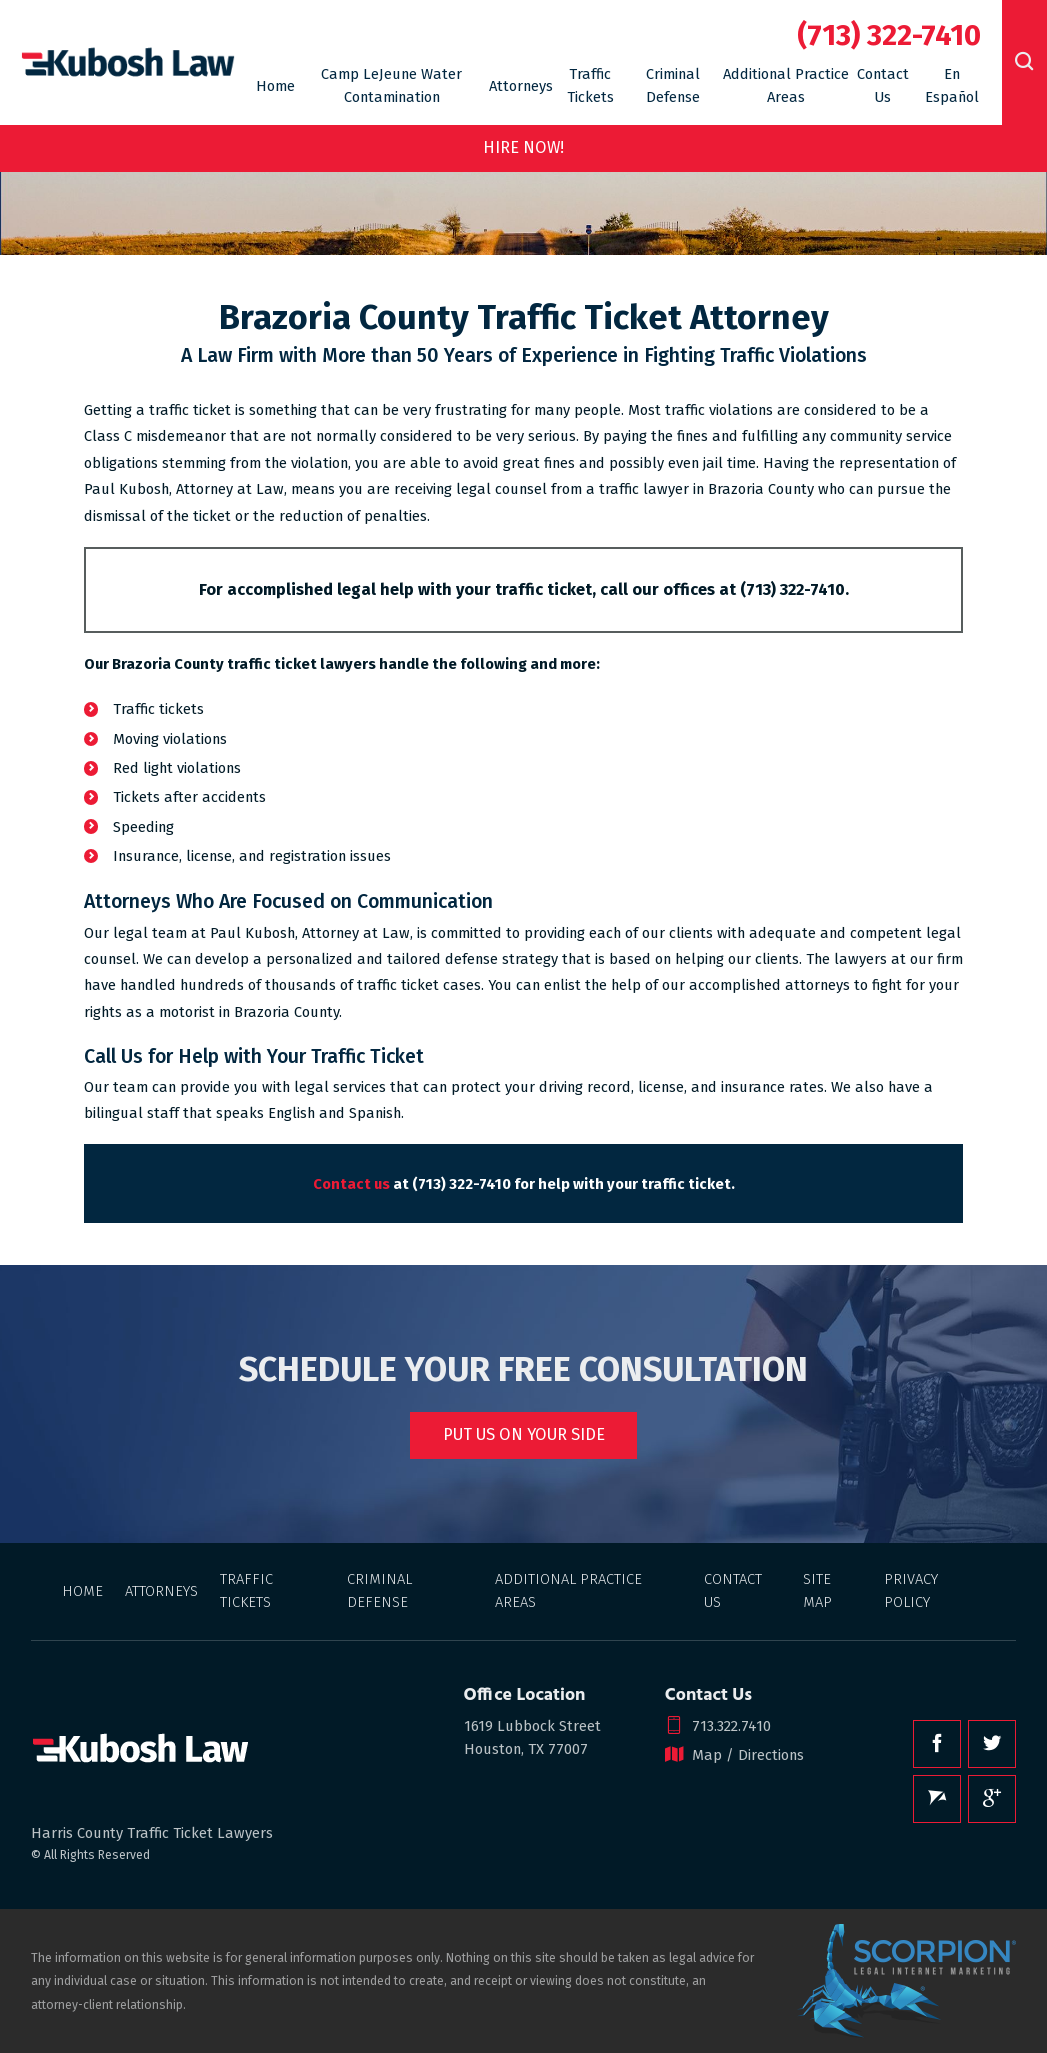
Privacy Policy (911, 1590)
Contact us (351, 1184)
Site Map (817, 1590)
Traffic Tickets (590, 85)
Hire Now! (523, 147)
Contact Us (883, 85)
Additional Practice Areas (786, 85)
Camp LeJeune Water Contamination (391, 85)
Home (275, 86)
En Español (952, 85)
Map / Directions (734, 1755)
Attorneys (521, 86)
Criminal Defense (673, 85)
